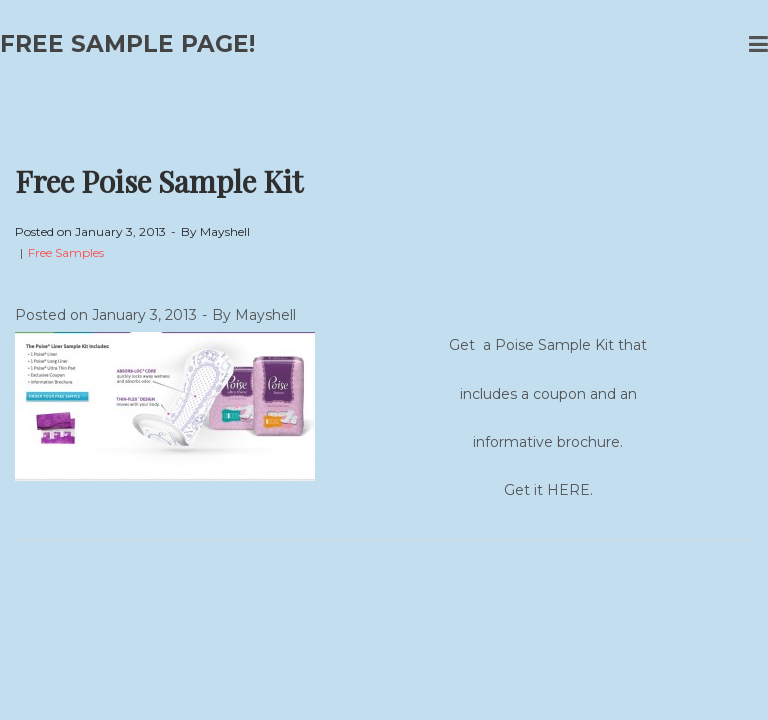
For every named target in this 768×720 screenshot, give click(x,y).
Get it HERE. (548, 490)
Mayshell (225, 231)
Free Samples (66, 252)
